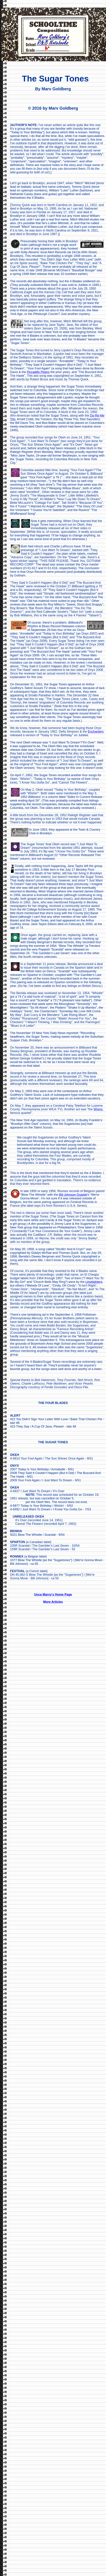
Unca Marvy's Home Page (53, 1594)
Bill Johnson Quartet (73, 1194)
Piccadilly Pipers (38, 372)
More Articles (53, 1602)
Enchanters (96, 731)
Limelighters (93, 1282)
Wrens (98, 1109)
